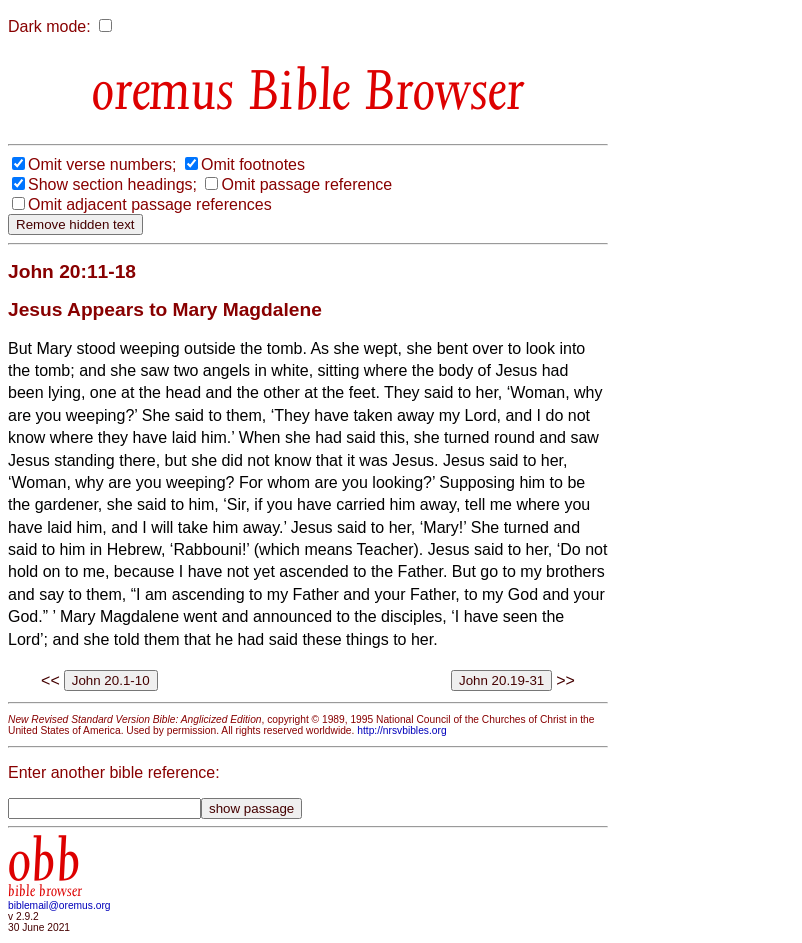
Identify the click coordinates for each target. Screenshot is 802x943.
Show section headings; (112, 184)
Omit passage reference (306, 184)
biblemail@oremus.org (59, 905)
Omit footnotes (253, 164)
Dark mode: (49, 26)
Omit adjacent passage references (150, 204)
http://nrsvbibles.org (401, 730)
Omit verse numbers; (102, 164)
